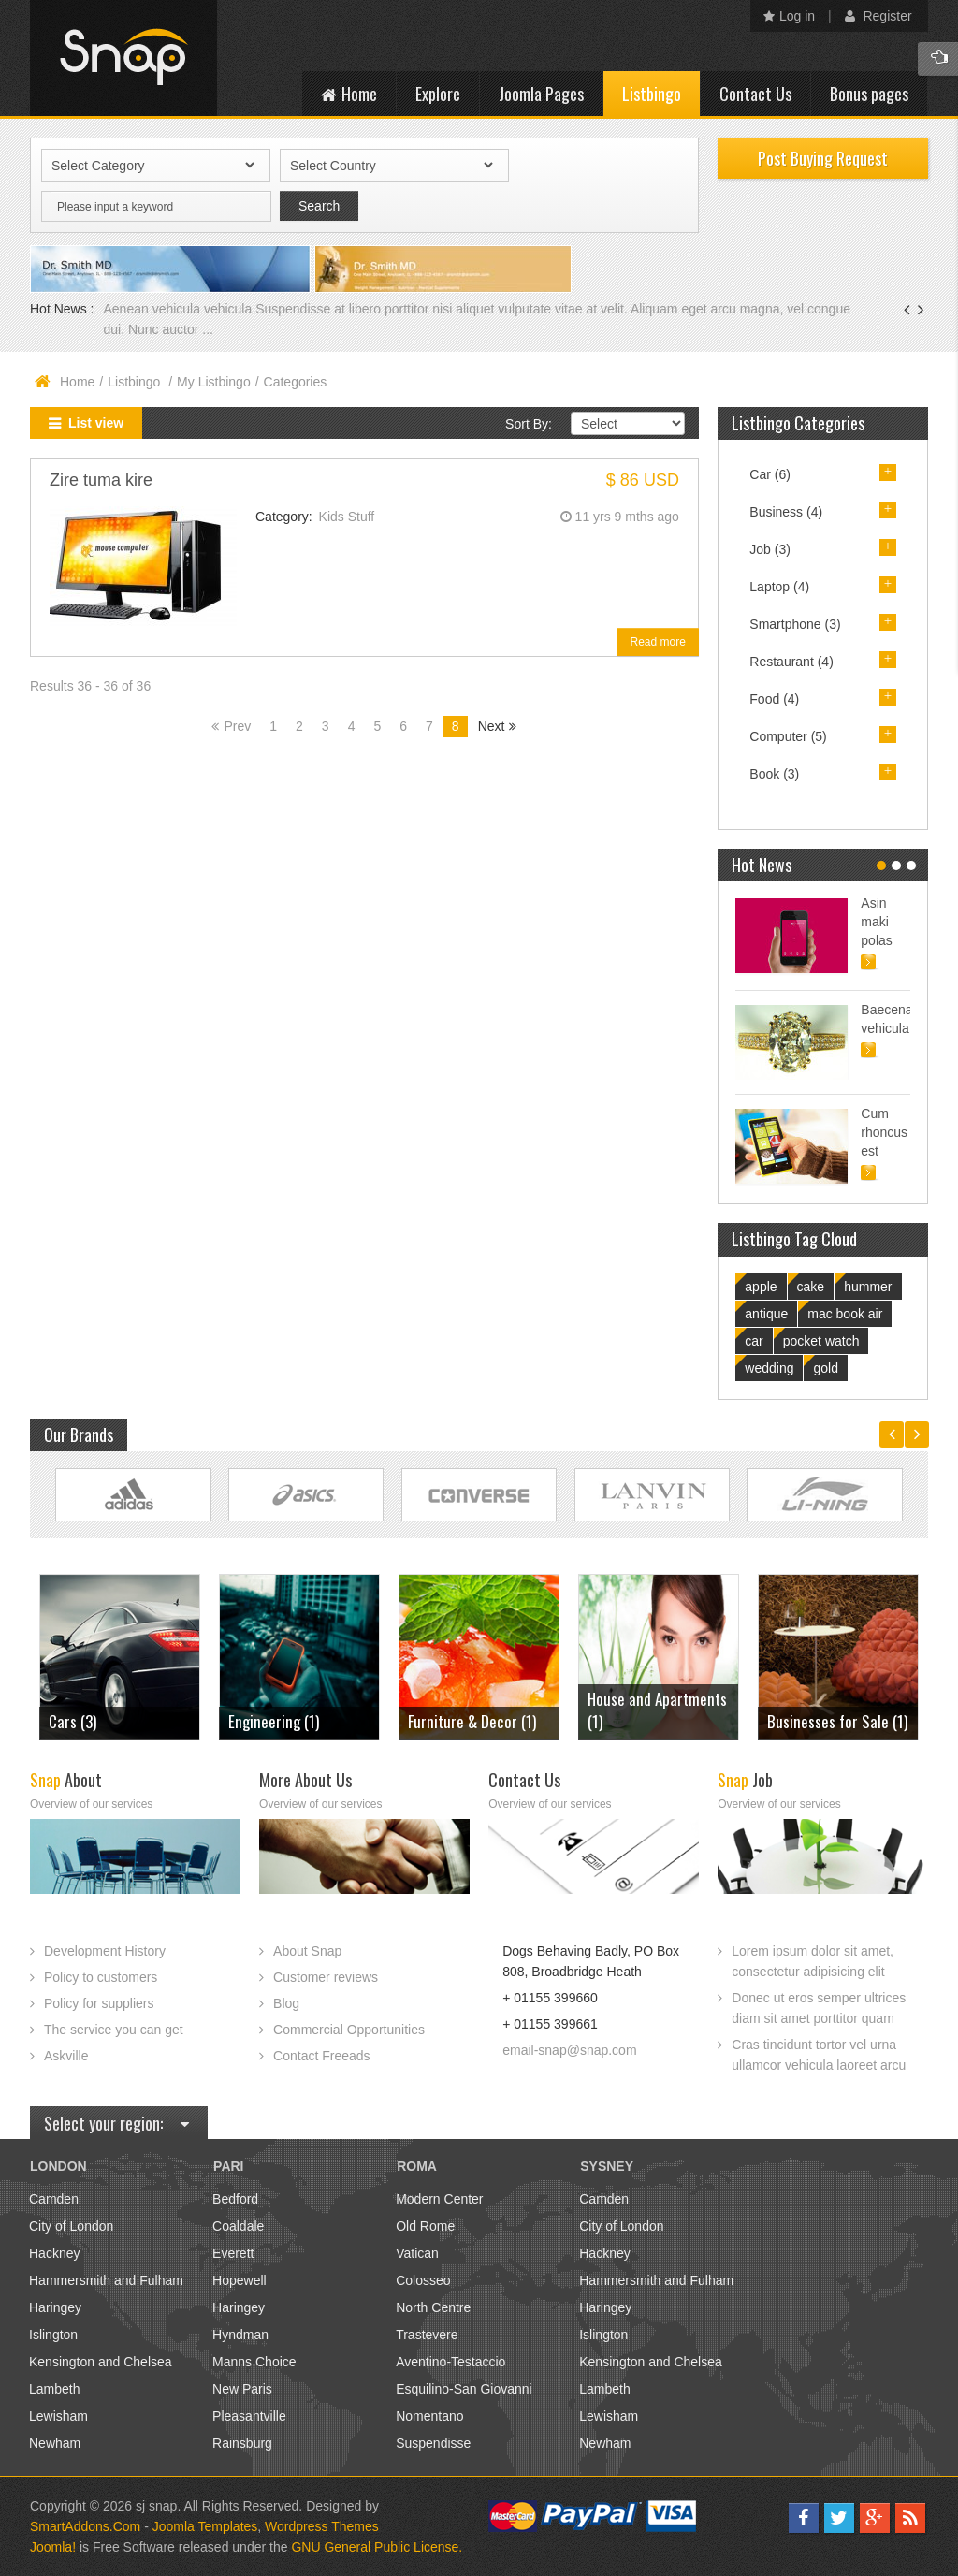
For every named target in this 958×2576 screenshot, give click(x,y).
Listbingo (136, 381)
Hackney (54, 2253)
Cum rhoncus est (884, 1132)
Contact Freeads (321, 2055)
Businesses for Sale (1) (837, 1721)
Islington (53, 2334)
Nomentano (429, 2416)
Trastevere (426, 2334)
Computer (787, 736)
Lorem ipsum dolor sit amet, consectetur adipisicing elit (812, 1961)
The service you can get (113, 2029)
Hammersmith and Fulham (106, 2280)
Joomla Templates (205, 2526)
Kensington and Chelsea (100, 2361)
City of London (71, 2226)
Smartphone (794, 624)
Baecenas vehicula (885, 1019)
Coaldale (238, 2226)
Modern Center (439, 2198)
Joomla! (53, 2547)
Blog (286, 2003)
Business (785, 511)
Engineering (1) (273, 1721)
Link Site (132, 1494)
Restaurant (791, 661)
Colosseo (423, 2280)
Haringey (55, 2307)
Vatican (417, 2253)
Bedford (235, 2198)
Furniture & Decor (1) (472, 1721)
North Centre (433, 2307)
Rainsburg (242, 2443)
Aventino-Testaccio (450, 2361)
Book (774, 773)
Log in (789, 15)
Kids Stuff (347, 516)
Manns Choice (254, 2361)
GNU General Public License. (376, 2547)
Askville (66, 2055)
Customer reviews (325, 1977)
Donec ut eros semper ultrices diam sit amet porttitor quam (819, 2008)
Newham (54, 2443)
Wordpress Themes (322, 2526)
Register (878, 15)
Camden (54, 2198)
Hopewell (239, 2280)
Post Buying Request (823, 158)
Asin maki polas (876, 921)
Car (770, 474)
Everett (233, 2253)
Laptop (779, 586)
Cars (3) (72, 1721)
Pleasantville (249, 2416)
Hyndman (240, 2334)
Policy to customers (100, 1977)
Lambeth (54, 2388)
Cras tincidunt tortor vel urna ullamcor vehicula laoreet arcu (819, 2055)
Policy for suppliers (99, 2003)
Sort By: (528, 423)
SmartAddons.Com (85, 2526)
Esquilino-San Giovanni (464, 2388)
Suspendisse (433, 2443)
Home (77, 381)
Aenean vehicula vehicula (179, 308)
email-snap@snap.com (569, 2050)
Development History (105, 1950)
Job (770, 549)
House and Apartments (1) (657, 1710)
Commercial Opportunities (349, 2029)
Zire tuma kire (101, 480)
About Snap (307, 1950)
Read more (658, 641)
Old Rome (425, 2226)
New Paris (242, 2388)
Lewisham (58, 2416)
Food (774, 698)
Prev (237, 726)
